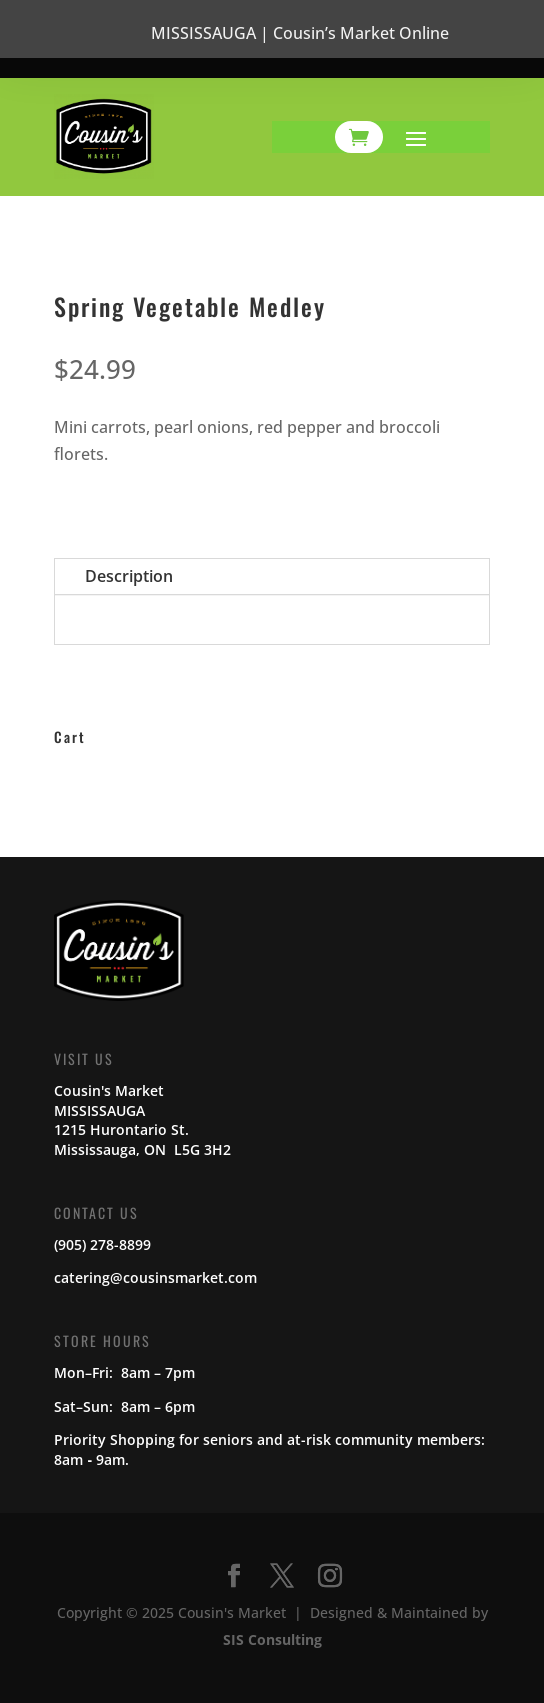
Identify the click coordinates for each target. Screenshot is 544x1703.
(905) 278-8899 (102, 1244)
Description (129, 576)
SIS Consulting (272, 1639)
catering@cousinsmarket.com (155, 1277)
